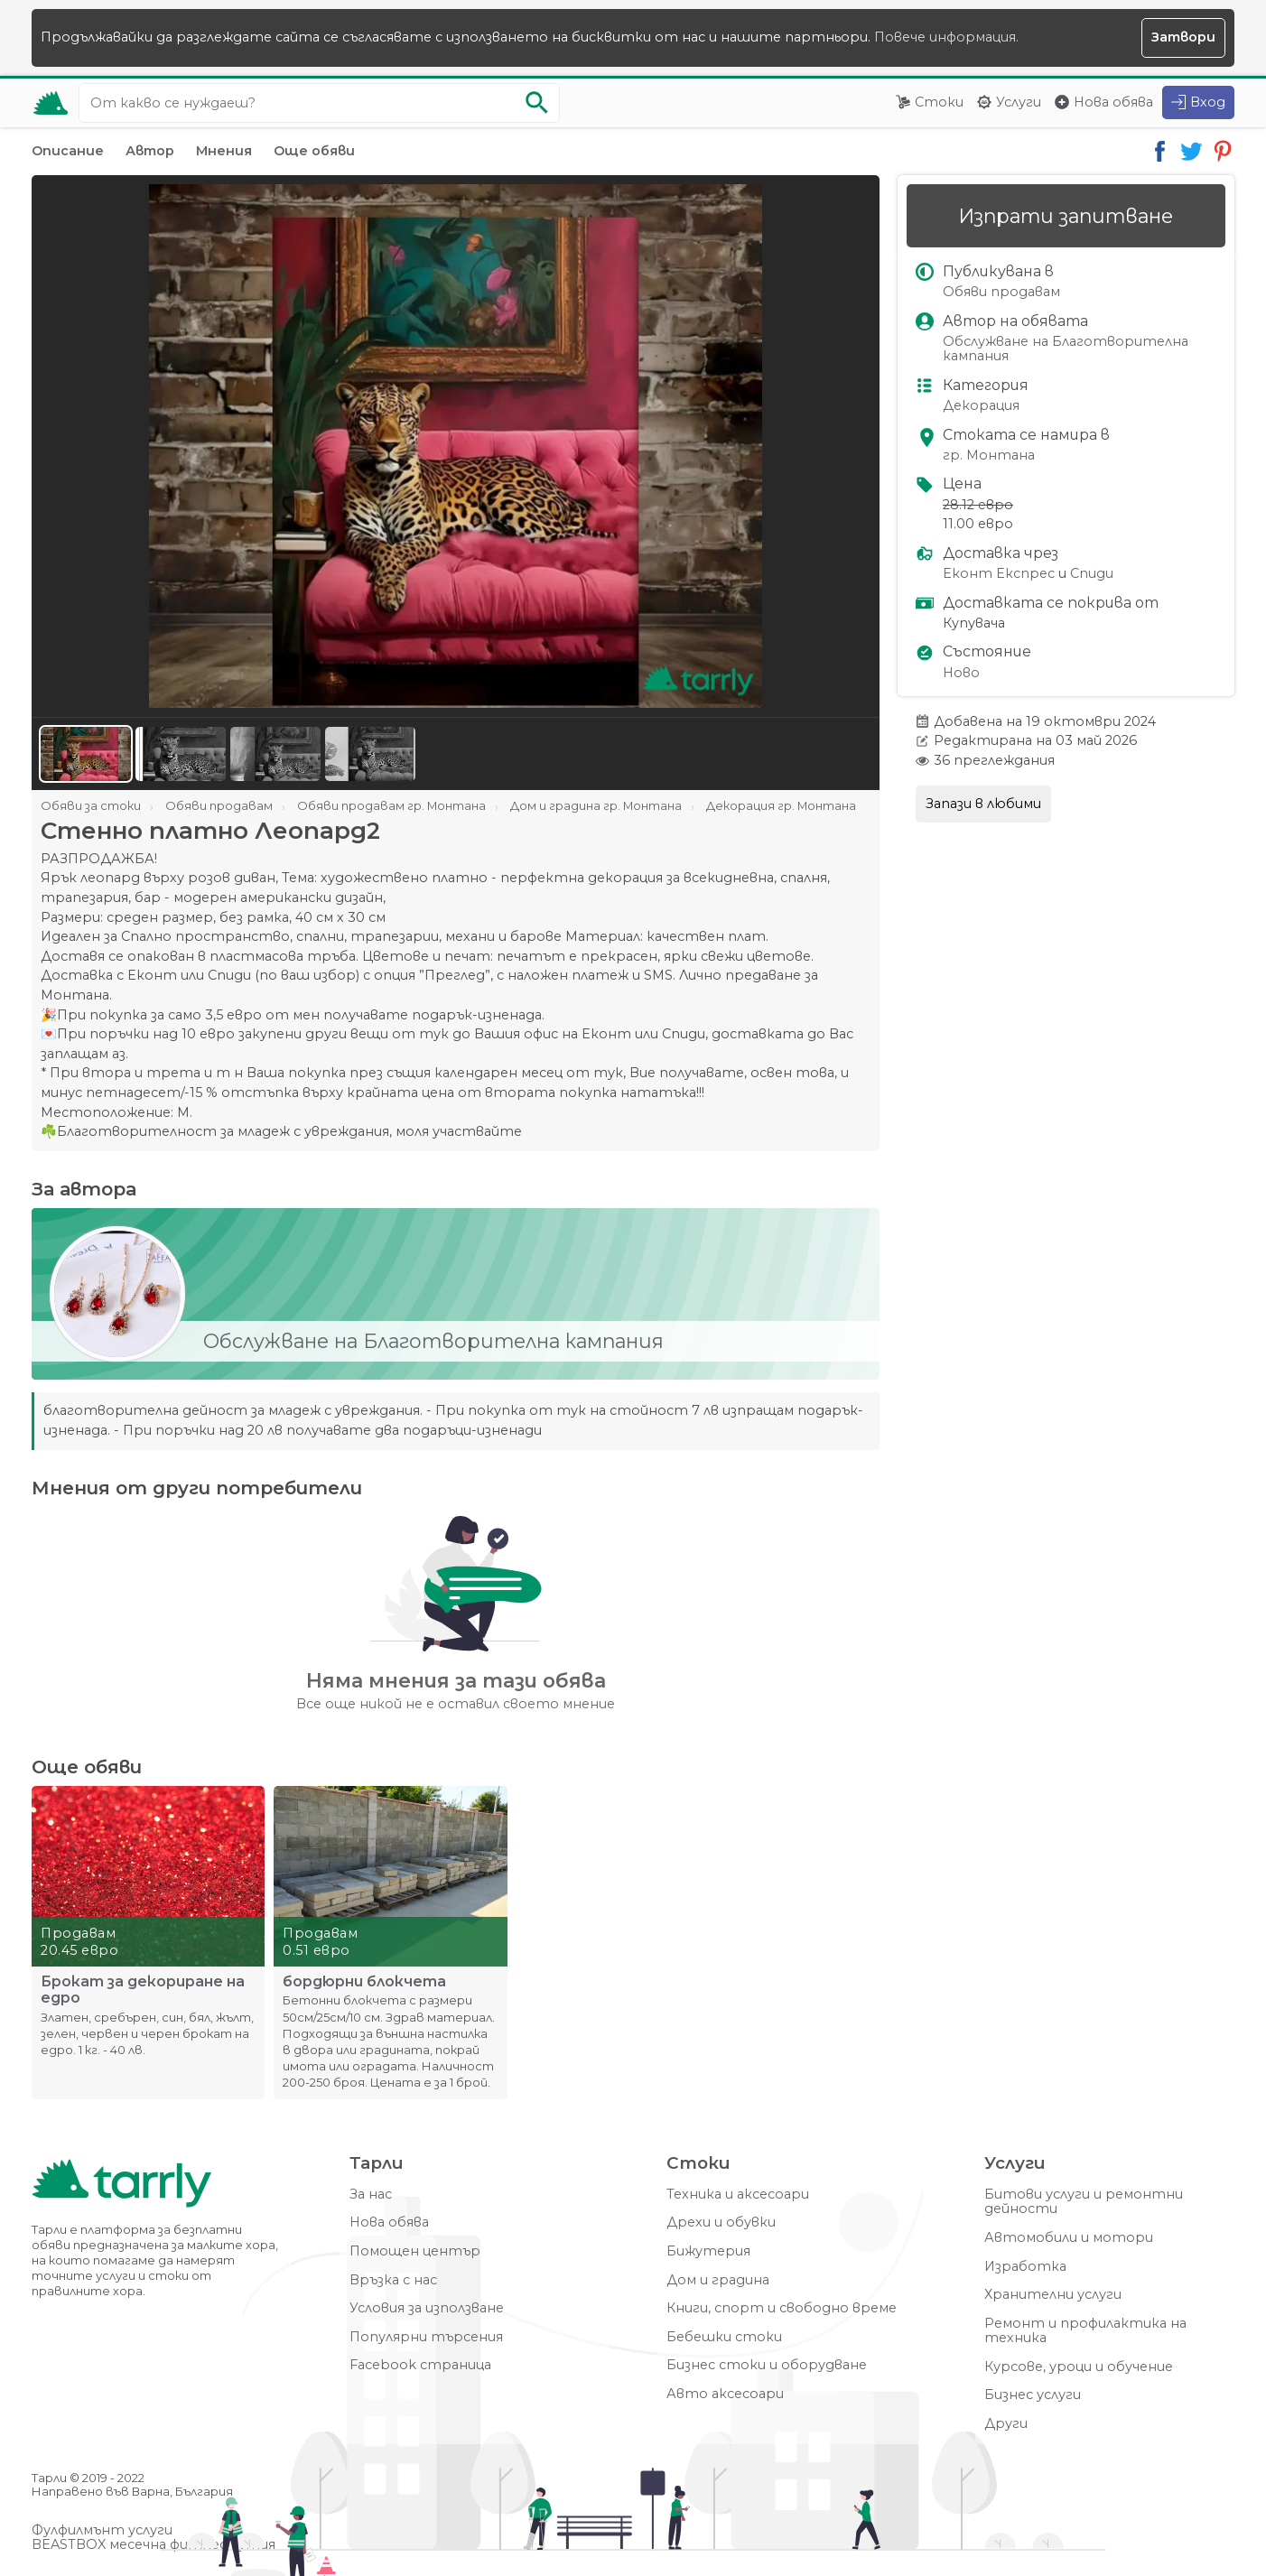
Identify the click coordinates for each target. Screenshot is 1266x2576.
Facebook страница (420, 2365)
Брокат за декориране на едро (143, 1990)
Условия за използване (426, 2308)
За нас (370, 2194)
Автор (150, 151)
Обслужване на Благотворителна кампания (1065, 349)
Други (1006, 2424)
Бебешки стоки (724, 2337)
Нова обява (1113, 102)
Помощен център (414, 2251)
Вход (1207, 102)
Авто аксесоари (725, 2394)
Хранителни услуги (1053, 2294)
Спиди (1091, 573)
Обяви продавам (1001, 292)
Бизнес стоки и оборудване (766, 2365)
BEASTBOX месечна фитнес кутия (153, 2545)
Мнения (224, 151)
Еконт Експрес (999, 573)
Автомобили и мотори (1068, 2238)
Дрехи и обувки (721, 2222)
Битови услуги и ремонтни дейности (1083, 2202)
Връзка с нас (393, 2280)
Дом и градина (717, 2280)
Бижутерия (708, 2251)
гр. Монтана (989, 455)
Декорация (981, 406)
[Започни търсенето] (537, 103)
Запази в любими (983, 803)
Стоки (939, 102)
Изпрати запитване (1065, 216)
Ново (961, 673)
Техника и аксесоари (737, 2194)
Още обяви (314, 151)
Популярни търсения (426, 2337)
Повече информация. (946, 37)
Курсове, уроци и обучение (1078, 2367)
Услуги (1018, 102)
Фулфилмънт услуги (102, 2530)
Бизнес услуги (1032, 2395)
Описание (68, 151)
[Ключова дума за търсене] (319, 103)
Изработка (1025, 2266)
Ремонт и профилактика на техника (1085, 2331)
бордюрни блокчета (364, 1982)
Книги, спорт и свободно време (781, 2308)
